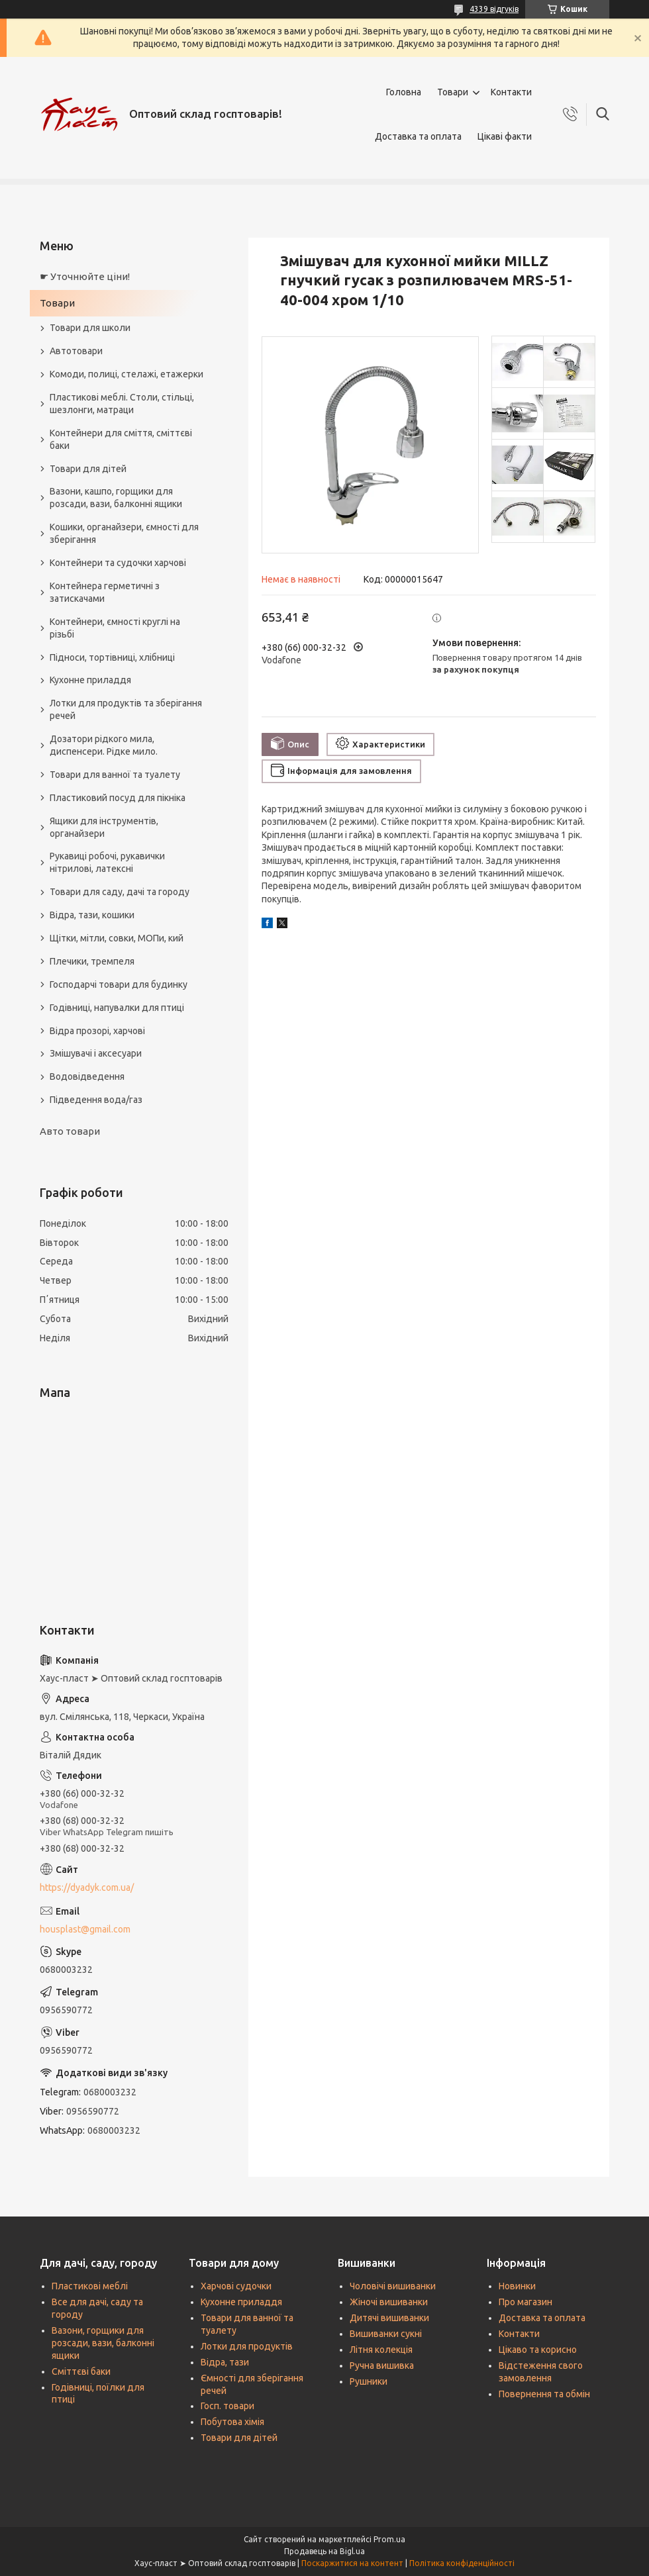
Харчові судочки (236, 2286)
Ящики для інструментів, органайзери (104, 827)
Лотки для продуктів (247, 2346)
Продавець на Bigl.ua (324, 2551)
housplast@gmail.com (85, 1929)
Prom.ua (389, 2539)
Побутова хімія (232, 2421)
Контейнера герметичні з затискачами (105, 592)
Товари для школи (90, 327)
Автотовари (76, 351)
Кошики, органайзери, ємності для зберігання (124, 533)
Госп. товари (227, 2406)
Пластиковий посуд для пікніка (117, 797)
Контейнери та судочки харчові (118, 562)
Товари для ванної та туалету (115, 774)
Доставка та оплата (418, 136)
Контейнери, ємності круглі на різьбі (115, 628)
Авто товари (70, 1131)
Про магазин (525, 2302)
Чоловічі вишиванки (393, 2286)
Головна (403, 92)
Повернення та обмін (544, 2394)
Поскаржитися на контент (352, 2563)
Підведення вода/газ (96, 1099)
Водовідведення (87, 1076)
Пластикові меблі (90, 2286)
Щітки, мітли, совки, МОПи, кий (116, 938)
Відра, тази (225, 2362)
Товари (452, 92)
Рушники (368, 2381)
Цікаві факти (504, 136)
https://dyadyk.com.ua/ (87, 1887)
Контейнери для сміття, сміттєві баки (121, 439)
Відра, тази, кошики (92, 915)
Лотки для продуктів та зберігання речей (126, 709)
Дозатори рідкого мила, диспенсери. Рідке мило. (104, 745)
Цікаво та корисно (538, 2349)
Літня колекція (381, 2349)
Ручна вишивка (382, 2365)
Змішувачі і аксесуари (96, 1053)
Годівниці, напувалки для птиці (117, 1007)
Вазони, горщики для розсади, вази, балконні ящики (103, 2343)
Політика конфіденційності (462, 2563)
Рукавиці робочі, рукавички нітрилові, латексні (107, 862)
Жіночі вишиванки (389, 2302)
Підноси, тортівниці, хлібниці (112, 657)
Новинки (517, 2286)
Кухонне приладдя (90, 680)
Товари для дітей (88, 468)
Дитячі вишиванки (389, 2318)
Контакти (511, 92)
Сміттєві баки (81, 2371)
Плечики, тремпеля (92, 961)
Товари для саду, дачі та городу (119, 891)
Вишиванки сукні (386, 2333)
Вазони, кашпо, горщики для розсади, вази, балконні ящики (116, 497)
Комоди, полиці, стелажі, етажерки (126, 374)
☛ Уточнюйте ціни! (85, 276)
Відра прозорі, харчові (97, 1031)
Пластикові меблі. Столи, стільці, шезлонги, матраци (122, 403)
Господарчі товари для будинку (118, 984)
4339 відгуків (494, 9)
